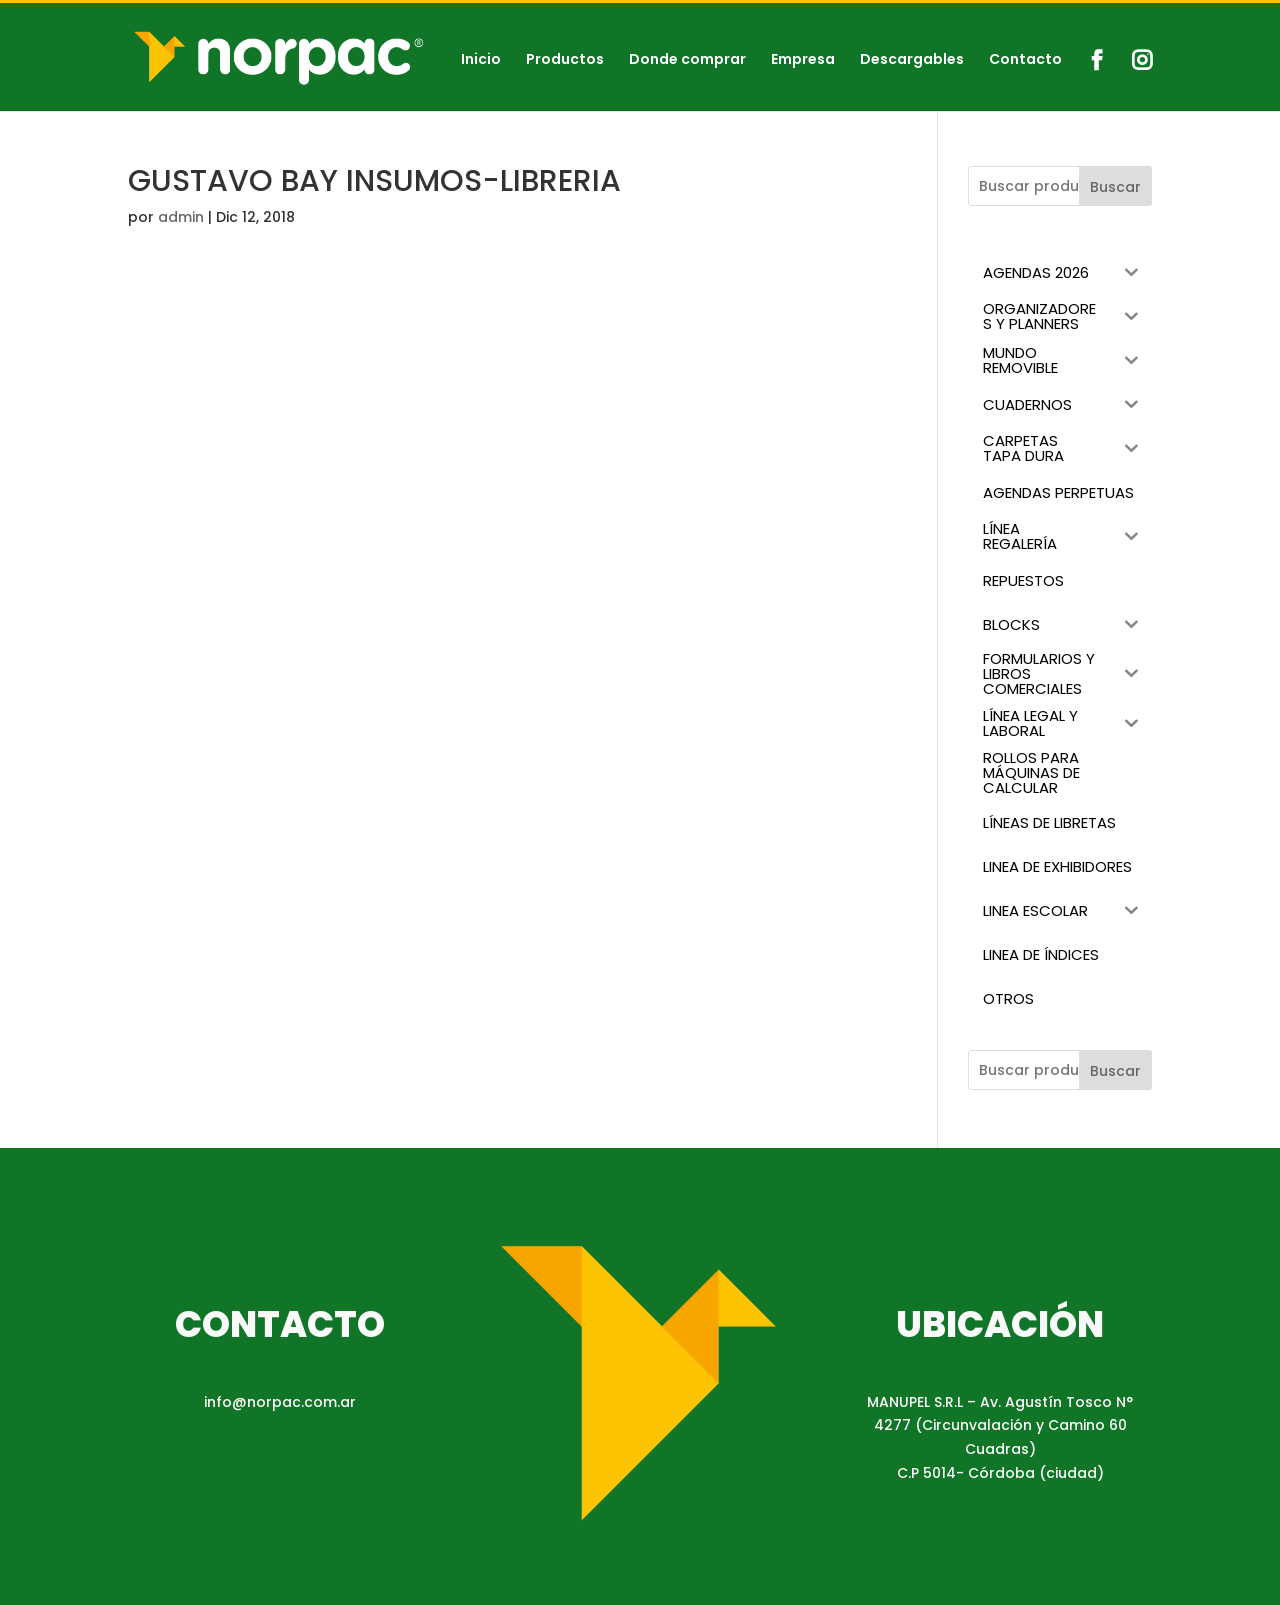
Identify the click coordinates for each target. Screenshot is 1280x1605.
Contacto (1025, 60)
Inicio (481, 60)
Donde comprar (687, 60)
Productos (565, 60)
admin (181, 217)
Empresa (803, 60)
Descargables (912, 60)
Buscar (1115, 187)
